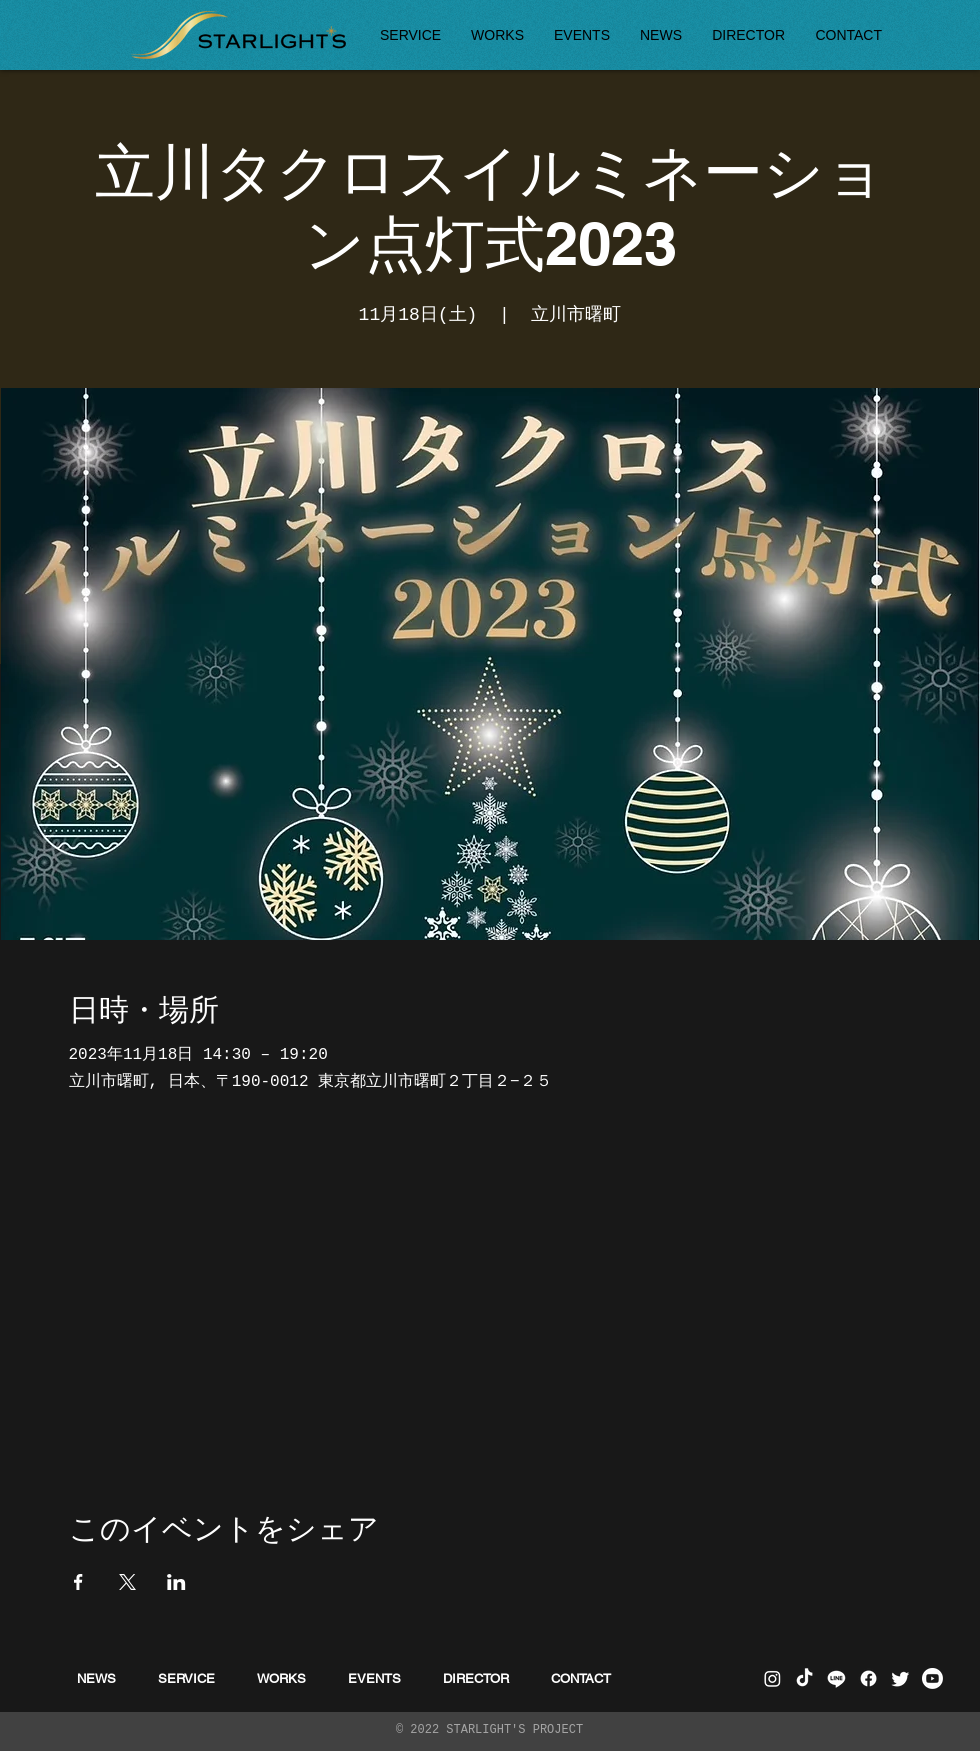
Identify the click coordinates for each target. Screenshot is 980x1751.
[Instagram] (772, 1678)
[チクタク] (804, 1678)
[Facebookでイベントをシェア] (78, 1582)
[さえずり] (900, 1678)
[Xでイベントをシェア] (127, 1582)
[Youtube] (932, 1678)
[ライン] (836, 1678)
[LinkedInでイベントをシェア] (176, 1582)
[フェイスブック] (868, 1678)
